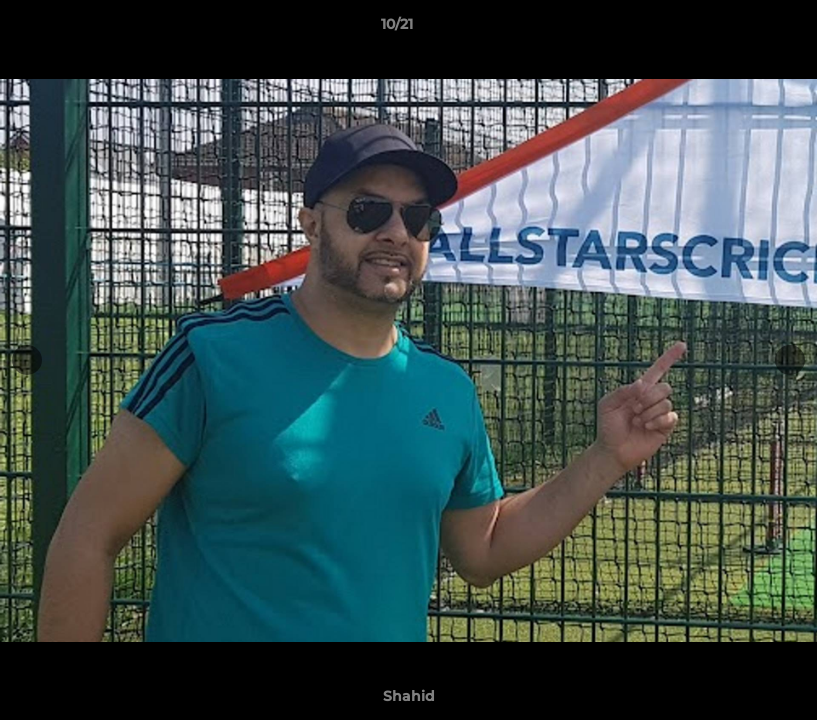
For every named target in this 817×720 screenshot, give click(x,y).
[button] (733, 29)
